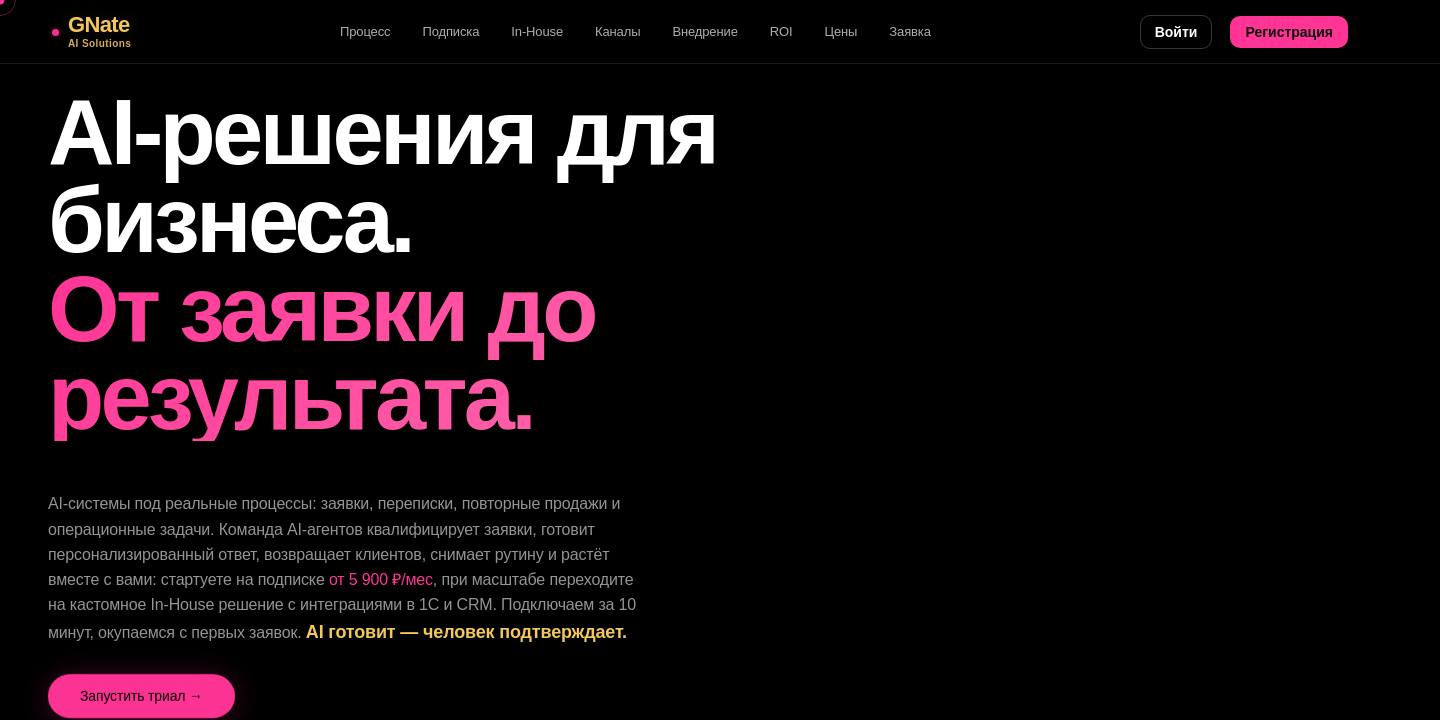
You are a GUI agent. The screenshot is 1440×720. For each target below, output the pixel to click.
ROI (781, 31)
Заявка (909, 31)
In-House (537, 31)
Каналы (617, 31)
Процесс (365, 31)
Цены (840, 31)
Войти (1176, 32)
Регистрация (1289, 32)
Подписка (450, 31)
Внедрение (704, 31)
